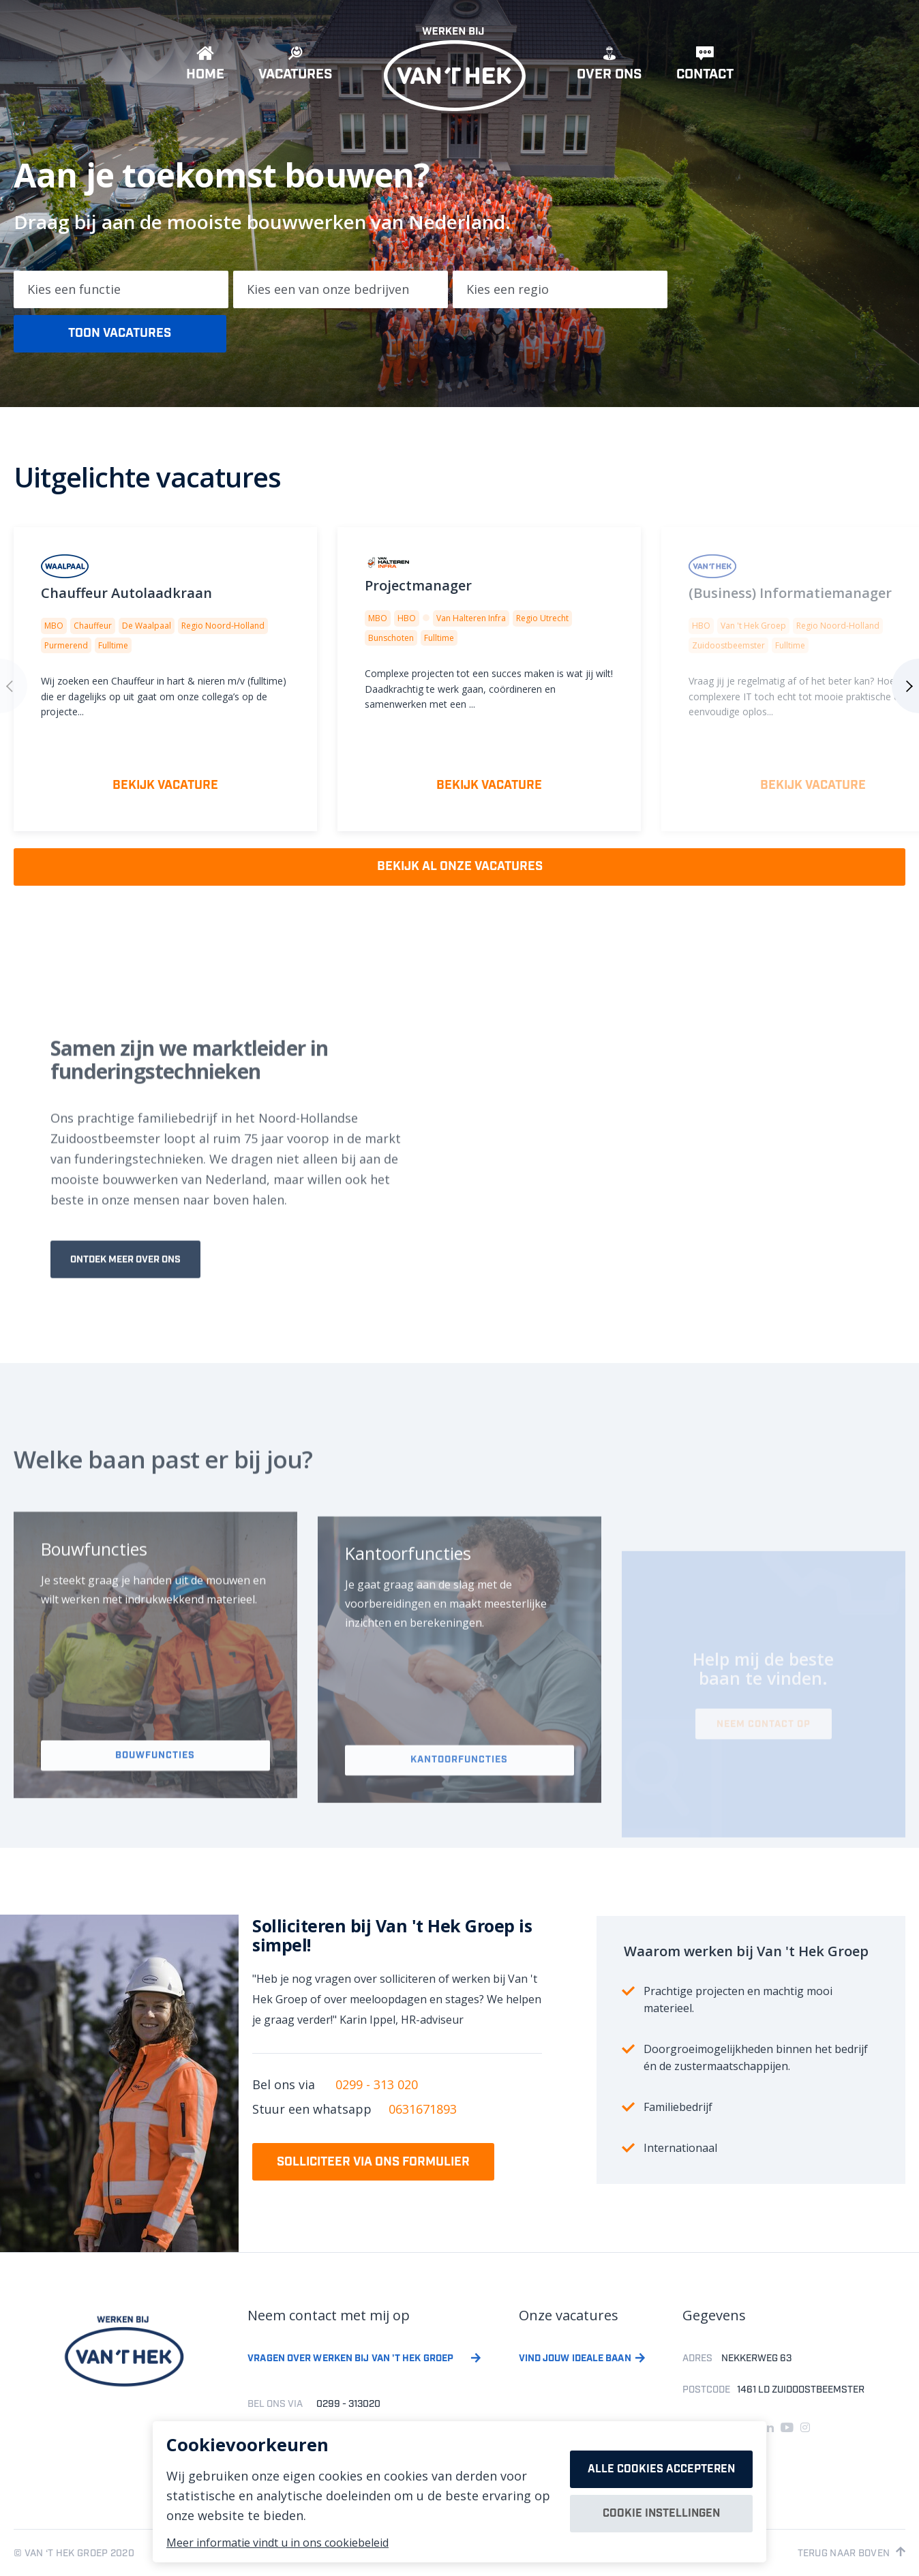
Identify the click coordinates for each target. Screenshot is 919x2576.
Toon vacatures (119, 333)
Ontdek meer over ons (125, 1290)
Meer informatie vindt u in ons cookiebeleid (277, 2542)
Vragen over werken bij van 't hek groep (350, 2359)
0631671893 (423, 2109)
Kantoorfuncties (459, 1797)
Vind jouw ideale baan (575, 2359)
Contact (705, 68)
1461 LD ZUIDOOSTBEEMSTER (800, 2390)
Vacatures (295, 68)
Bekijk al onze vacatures (460, 867)
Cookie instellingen (661, 2513)
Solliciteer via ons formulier (373, 2162)
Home (205, 68)
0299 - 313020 (348, 2404)
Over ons (609, 68)
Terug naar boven (851, 2553)
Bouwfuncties (155, 1790)
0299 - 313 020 (376, 2084)
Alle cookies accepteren (661, 2469)
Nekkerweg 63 (756, 2358)
